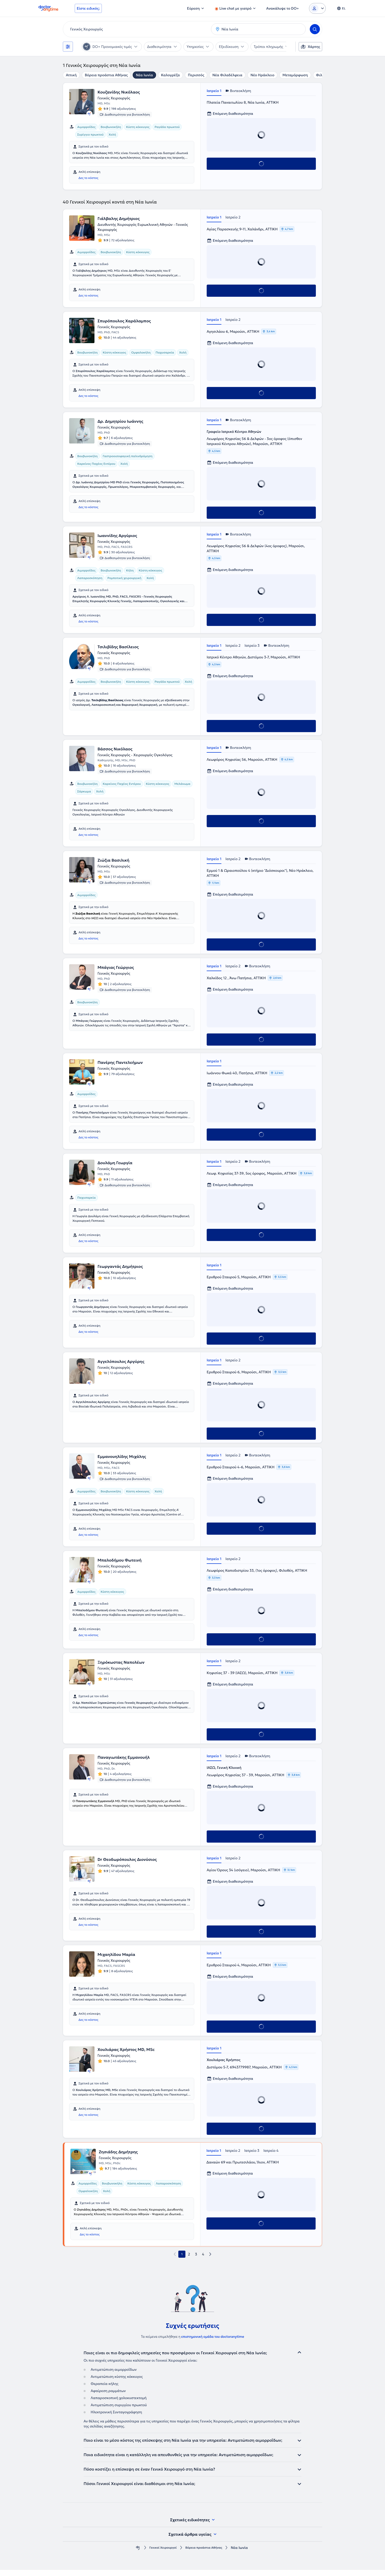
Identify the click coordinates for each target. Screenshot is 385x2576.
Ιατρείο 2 (233, 218)
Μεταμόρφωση (295, 75)
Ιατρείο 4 (271, 2156)
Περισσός (196, 75)
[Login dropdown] (317, 8)
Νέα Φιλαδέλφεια (227, 75)
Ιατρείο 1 (214, 90)
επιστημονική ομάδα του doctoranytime (212, 2343)
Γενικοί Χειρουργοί (160, 2554)
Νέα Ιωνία (144, 75)
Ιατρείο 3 (252, 648)
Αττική (71, 75)
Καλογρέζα (170, 75)
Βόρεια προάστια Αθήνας (106, 75)
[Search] (315, 29)
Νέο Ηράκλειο (262, 75)
